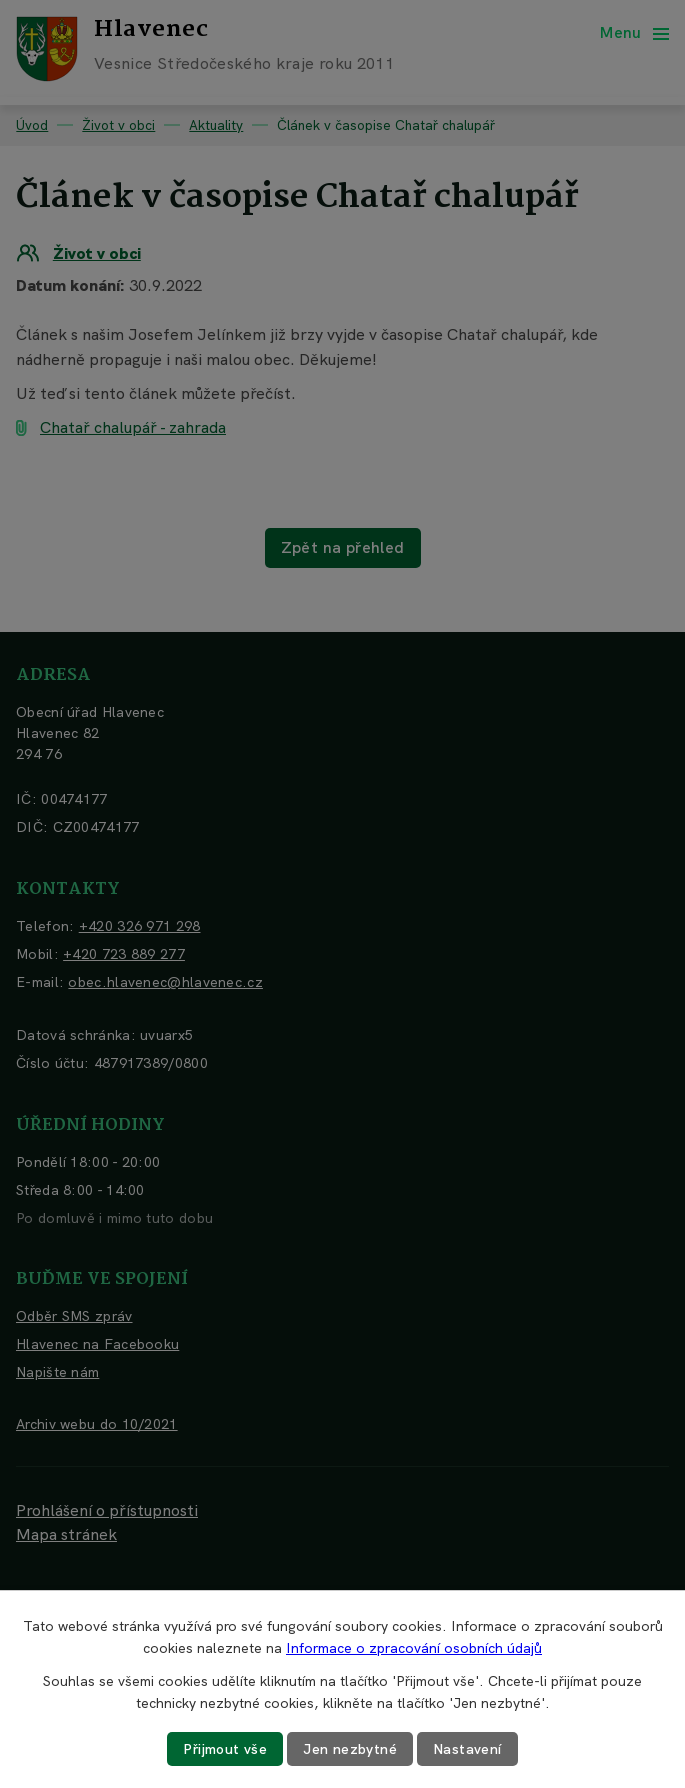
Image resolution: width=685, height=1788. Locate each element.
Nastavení (467, 1749)
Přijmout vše (225, 1749)
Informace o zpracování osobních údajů (414, 1648)
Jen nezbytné (350, 1749)
